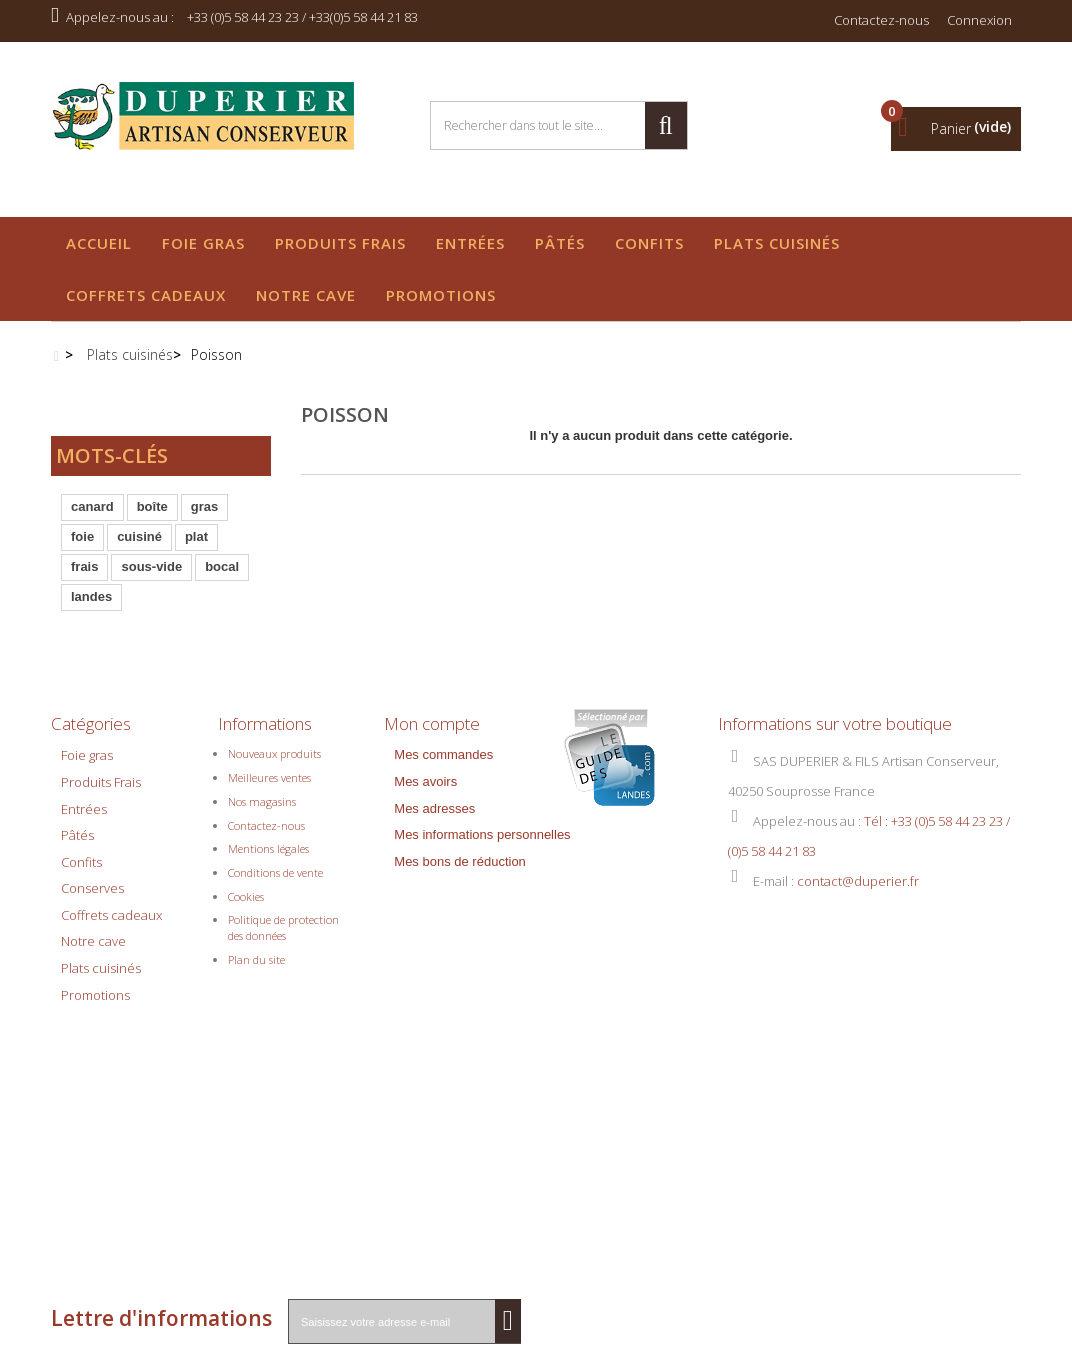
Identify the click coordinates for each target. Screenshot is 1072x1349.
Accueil (99, 243)
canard (92, 513)
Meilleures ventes (269, 734)
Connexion (979, 20)
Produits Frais (340, 243)
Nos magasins (262, 758)
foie (82, 543)
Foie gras (203, 243)
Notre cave (306, 295)
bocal (222, 573)
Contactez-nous (881, 20)
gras (204, 513)
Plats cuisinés (777, 243)
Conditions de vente (275, 829)
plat (196, 543)
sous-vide (151, 573)
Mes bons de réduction (460, 818)
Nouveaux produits (274, 710)
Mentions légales (268, 805)
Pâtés (560, 243)
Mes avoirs (425, 738)
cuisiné (139, 543)
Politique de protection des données (283, 884)
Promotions (441, 295)
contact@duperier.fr (858, 838)
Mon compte (432, 673)
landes (91, 603)
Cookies (246, 853)
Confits (649, 243)
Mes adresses (434, 765)
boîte (152, 513)
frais (84, 573)
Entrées (470, 243)
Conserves (92, 845)
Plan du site (256, 916)
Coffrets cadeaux (146, 295)
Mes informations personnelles (482, 791)
